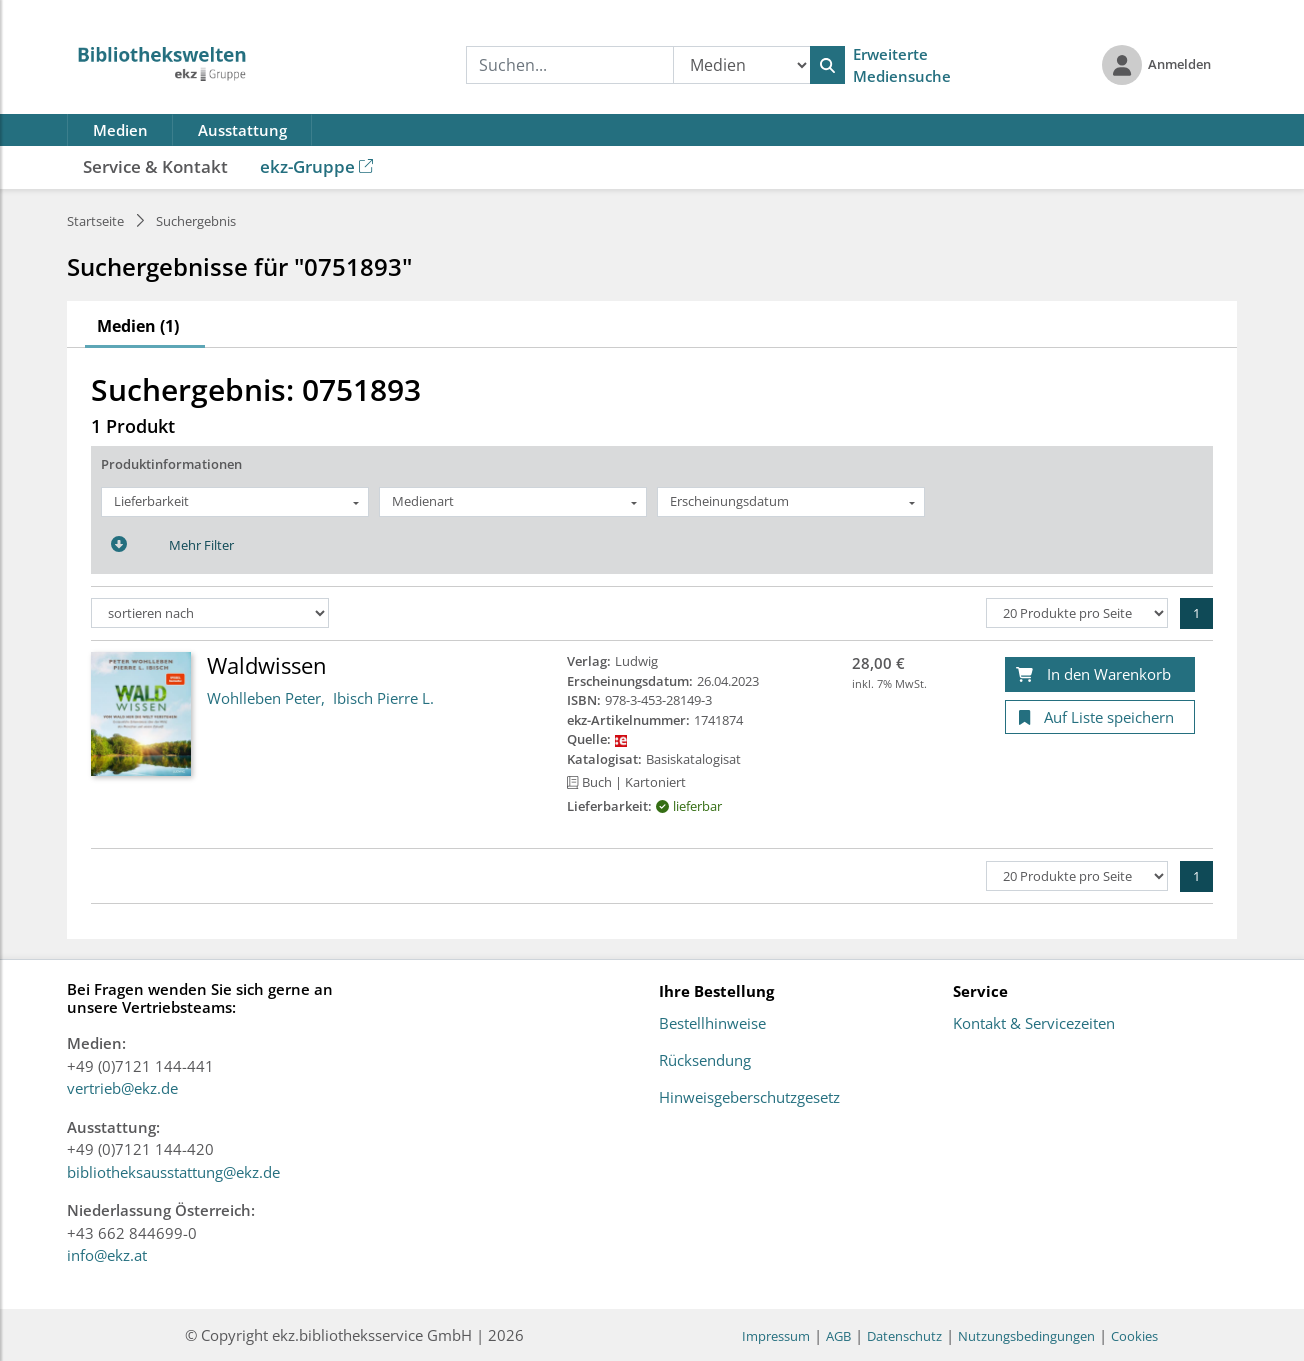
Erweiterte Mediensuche (902, 65)
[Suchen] (827, 65)
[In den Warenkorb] (1100, 674)
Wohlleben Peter (264, 698)
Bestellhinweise (712, 1024)
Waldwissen (267, 665)
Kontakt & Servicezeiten (1034, 1024)
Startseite (95, 221)
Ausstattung (242, 130)
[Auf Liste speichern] (1100, 717)
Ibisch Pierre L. (383, 698)
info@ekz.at (107, 1255)
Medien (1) (138, 326)
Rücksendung (705, 1061)
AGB (838, 1336)
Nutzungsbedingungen (1026, 1336)
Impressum (776, 1336)
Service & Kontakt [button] (155, 166)
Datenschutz (904, 1336)
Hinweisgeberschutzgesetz (749, 1098)
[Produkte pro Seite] (1077, 613)
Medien (120, 130)
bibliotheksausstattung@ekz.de (173, 1172)
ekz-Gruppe (316, 166)
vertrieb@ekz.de (122, 1088)
